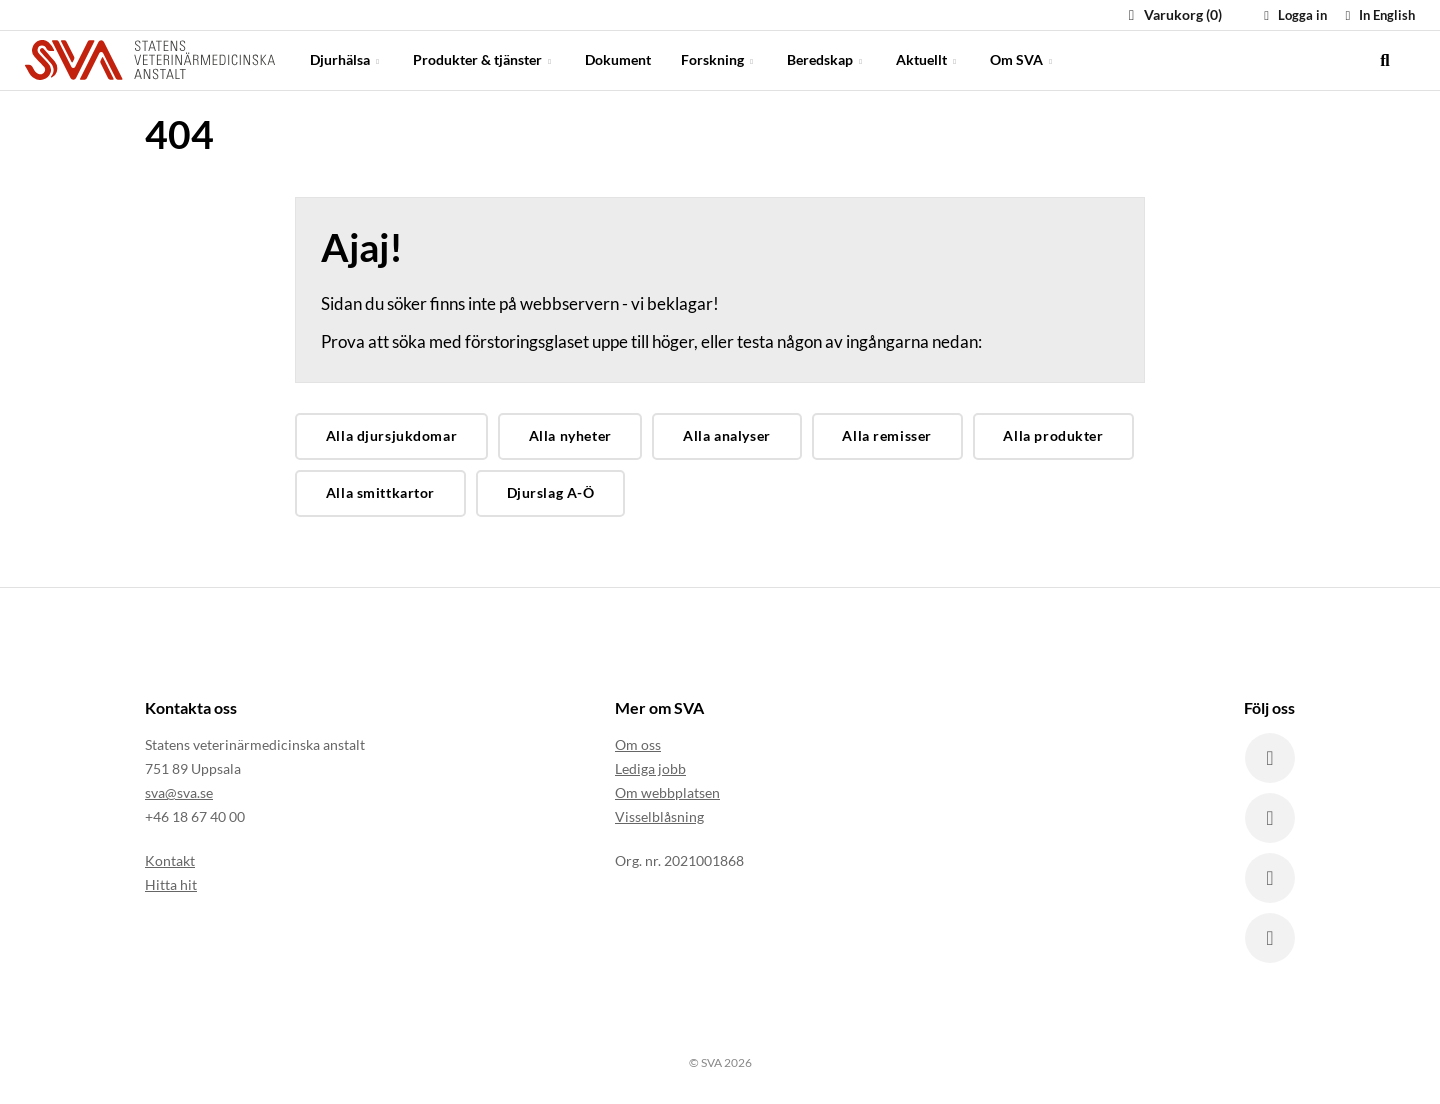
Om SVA (1023, 59)
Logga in (1293, 15)
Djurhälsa (346, 59)
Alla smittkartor (380, 492)
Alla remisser (887, 435)
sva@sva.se (179, 792)
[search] (1385, 60)
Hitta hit (171, 884)
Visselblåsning (659, 816)
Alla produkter (1053, 435)
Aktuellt (928, 59)
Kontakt (170, 860)
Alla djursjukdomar (391, 435)
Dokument (618, 59)
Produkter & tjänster (484, 59)
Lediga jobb (650, 768)
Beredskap (826, 59)
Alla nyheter (570, 435)
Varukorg (1172, 14)
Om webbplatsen (667, 792)
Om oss (638, 744)
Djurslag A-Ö (551, 492)
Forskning (719, 59)
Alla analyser (727, 435)
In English (1377, 15)
